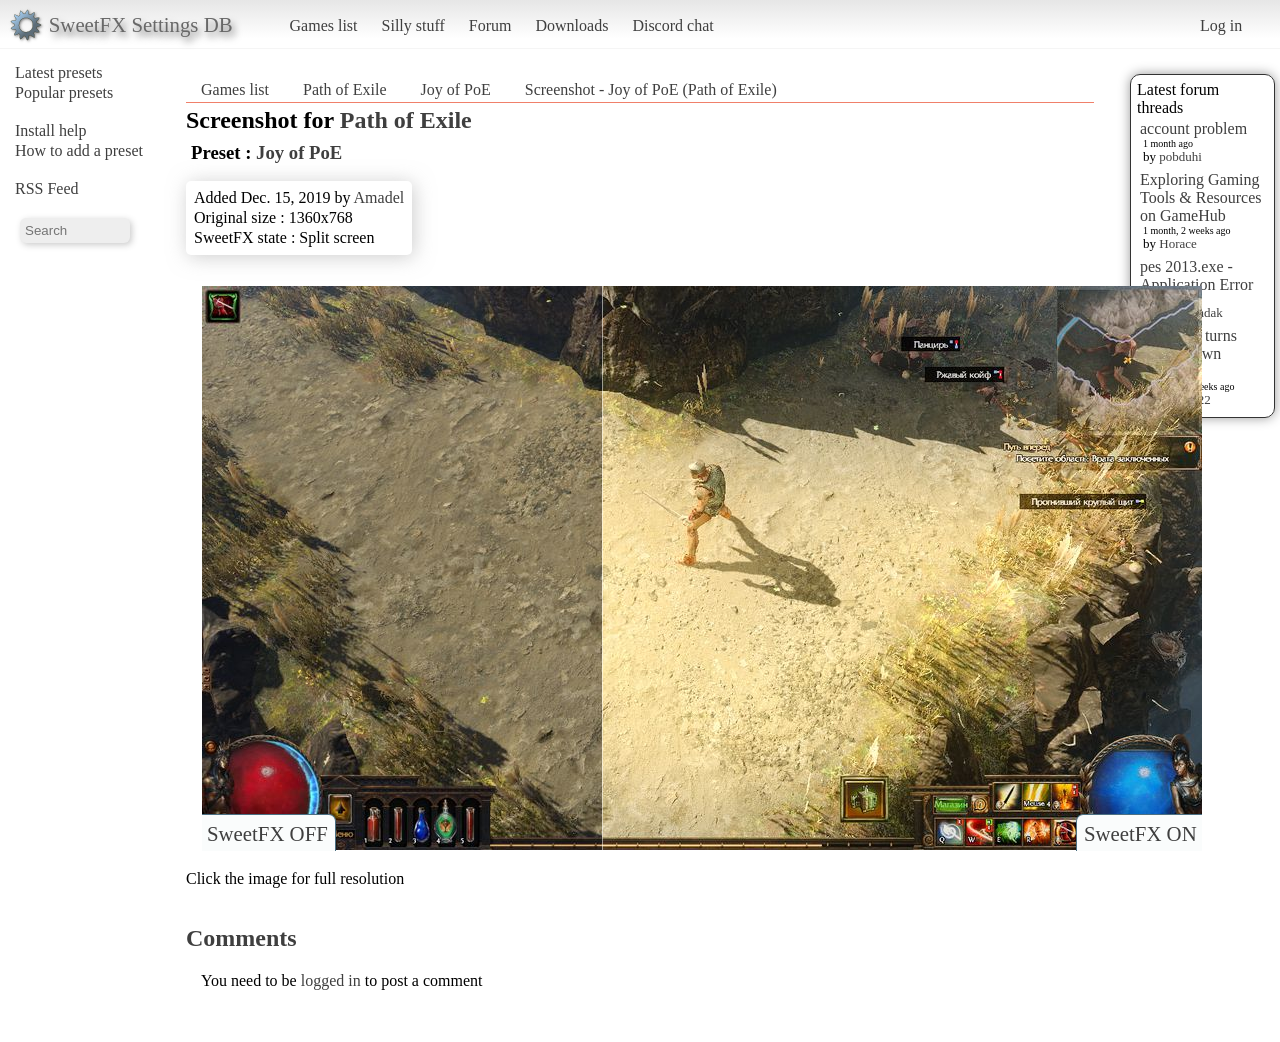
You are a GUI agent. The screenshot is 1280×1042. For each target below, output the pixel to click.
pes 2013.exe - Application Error (1196, 275)
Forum (490, 25)
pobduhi (1180, 156)
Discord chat (672, 25)
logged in (331, 980)
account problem (1193, 128)
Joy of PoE (456, 89)
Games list (324, 25)
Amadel (379, 197)
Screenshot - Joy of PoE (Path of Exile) (651, 89)
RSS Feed (47, 188)
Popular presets (64, 92)
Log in (1221, 25)
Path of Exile (345, 89)
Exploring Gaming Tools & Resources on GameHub (1201, 197)
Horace (1178, 243)
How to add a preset (79, 150)
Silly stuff (413, 25)
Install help (51, 130)
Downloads (571, 25)
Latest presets (59, 72)
